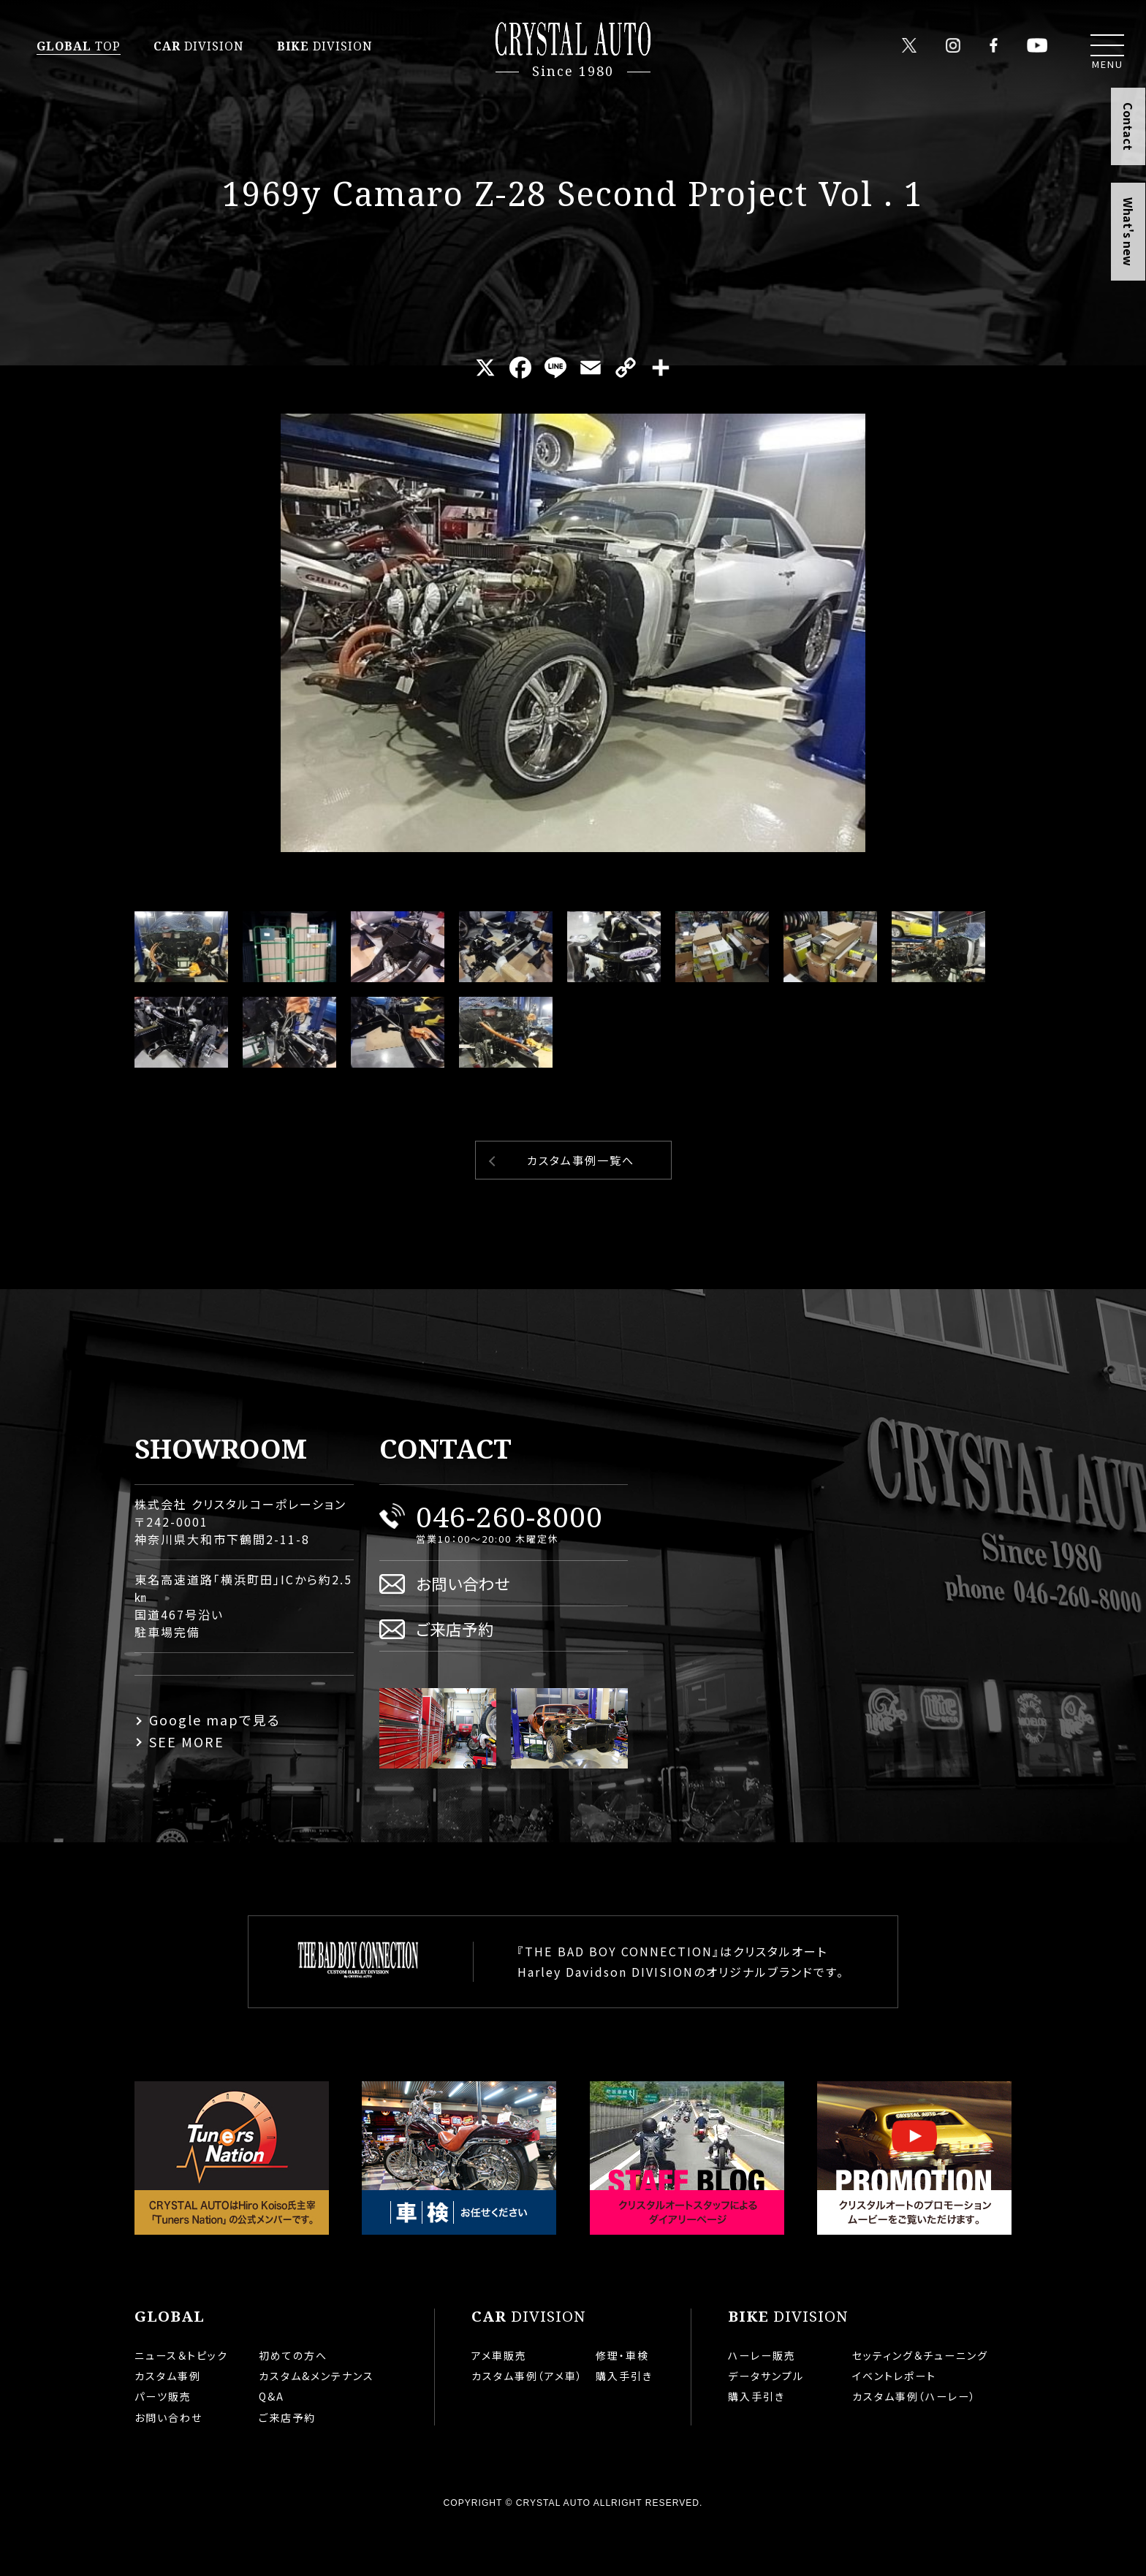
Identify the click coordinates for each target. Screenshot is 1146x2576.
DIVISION (198, 46)
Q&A (271, 2443)
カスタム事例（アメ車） (527, 2422)
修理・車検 (622, 2402)
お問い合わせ (463, 1630)
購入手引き (624, 2422)
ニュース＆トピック (181, 2402)
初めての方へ (293, 2402)
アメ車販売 (499, 2402)
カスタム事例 (167, 2422)
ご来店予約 (455, 1675)
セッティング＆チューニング (920, 2402)
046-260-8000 (509, 1562)
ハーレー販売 (762, 2402)
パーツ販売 (162, 2443)
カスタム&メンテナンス (316, 2422)
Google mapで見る (215, 1766)
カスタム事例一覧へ (580, 1207)
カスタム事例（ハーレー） (914, 2443)
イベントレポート (894, 2422)
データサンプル (766, 2422)
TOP (79, 46)
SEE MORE (186, 1788)
